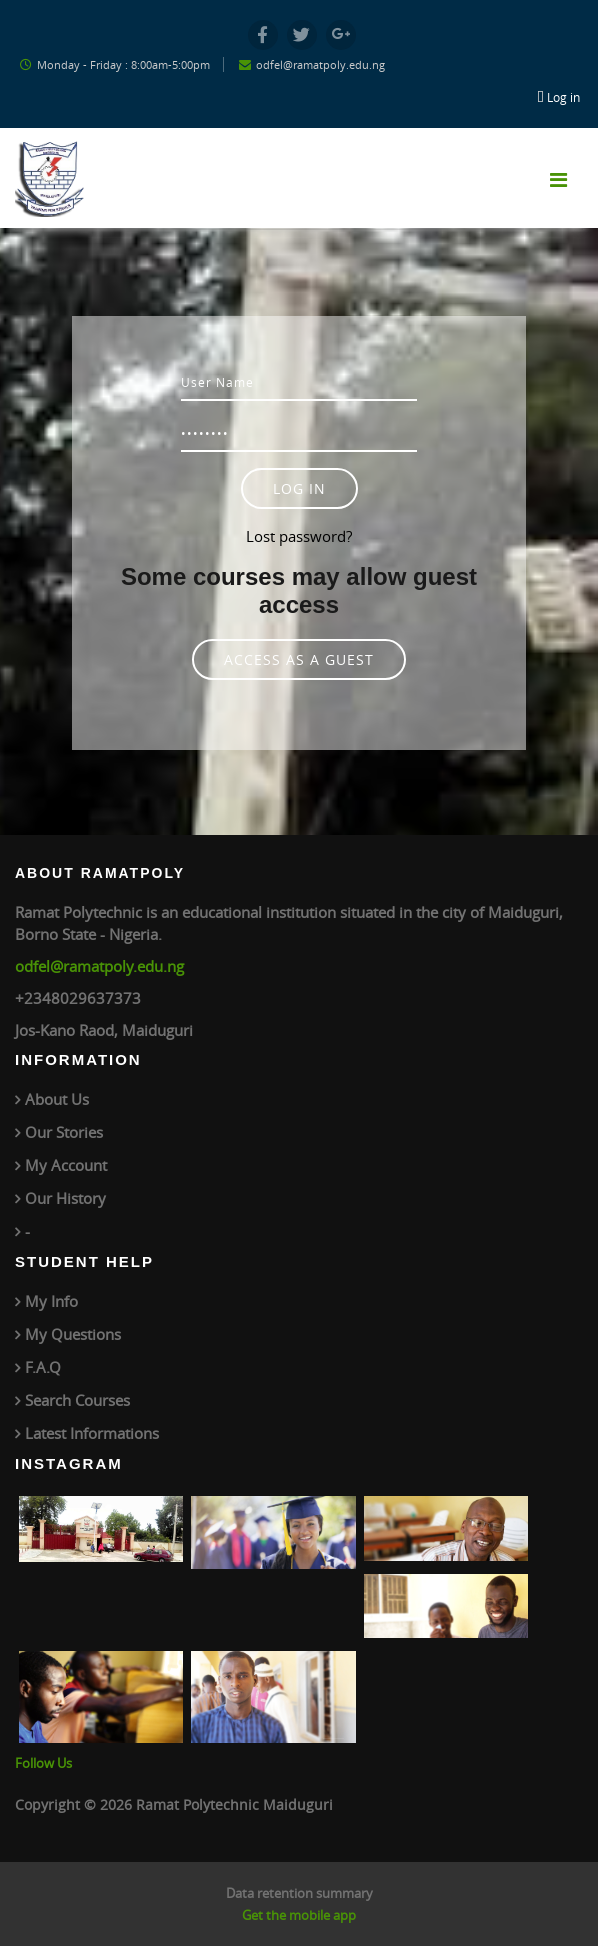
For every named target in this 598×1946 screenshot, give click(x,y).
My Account (66, 1165)
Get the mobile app (299, 1915)
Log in (563, 97)
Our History (65, 1198)
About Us (57, 1099)
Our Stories (64, 1132)
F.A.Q (43, 1367)
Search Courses (77, 1400)
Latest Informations (92, 1433)
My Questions (73, 1334)
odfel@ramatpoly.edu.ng (99, 966)
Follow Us (43, 1763)
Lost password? (299, 536)
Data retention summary (299, 1893)
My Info (51, 1301)
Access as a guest (299, 659)
